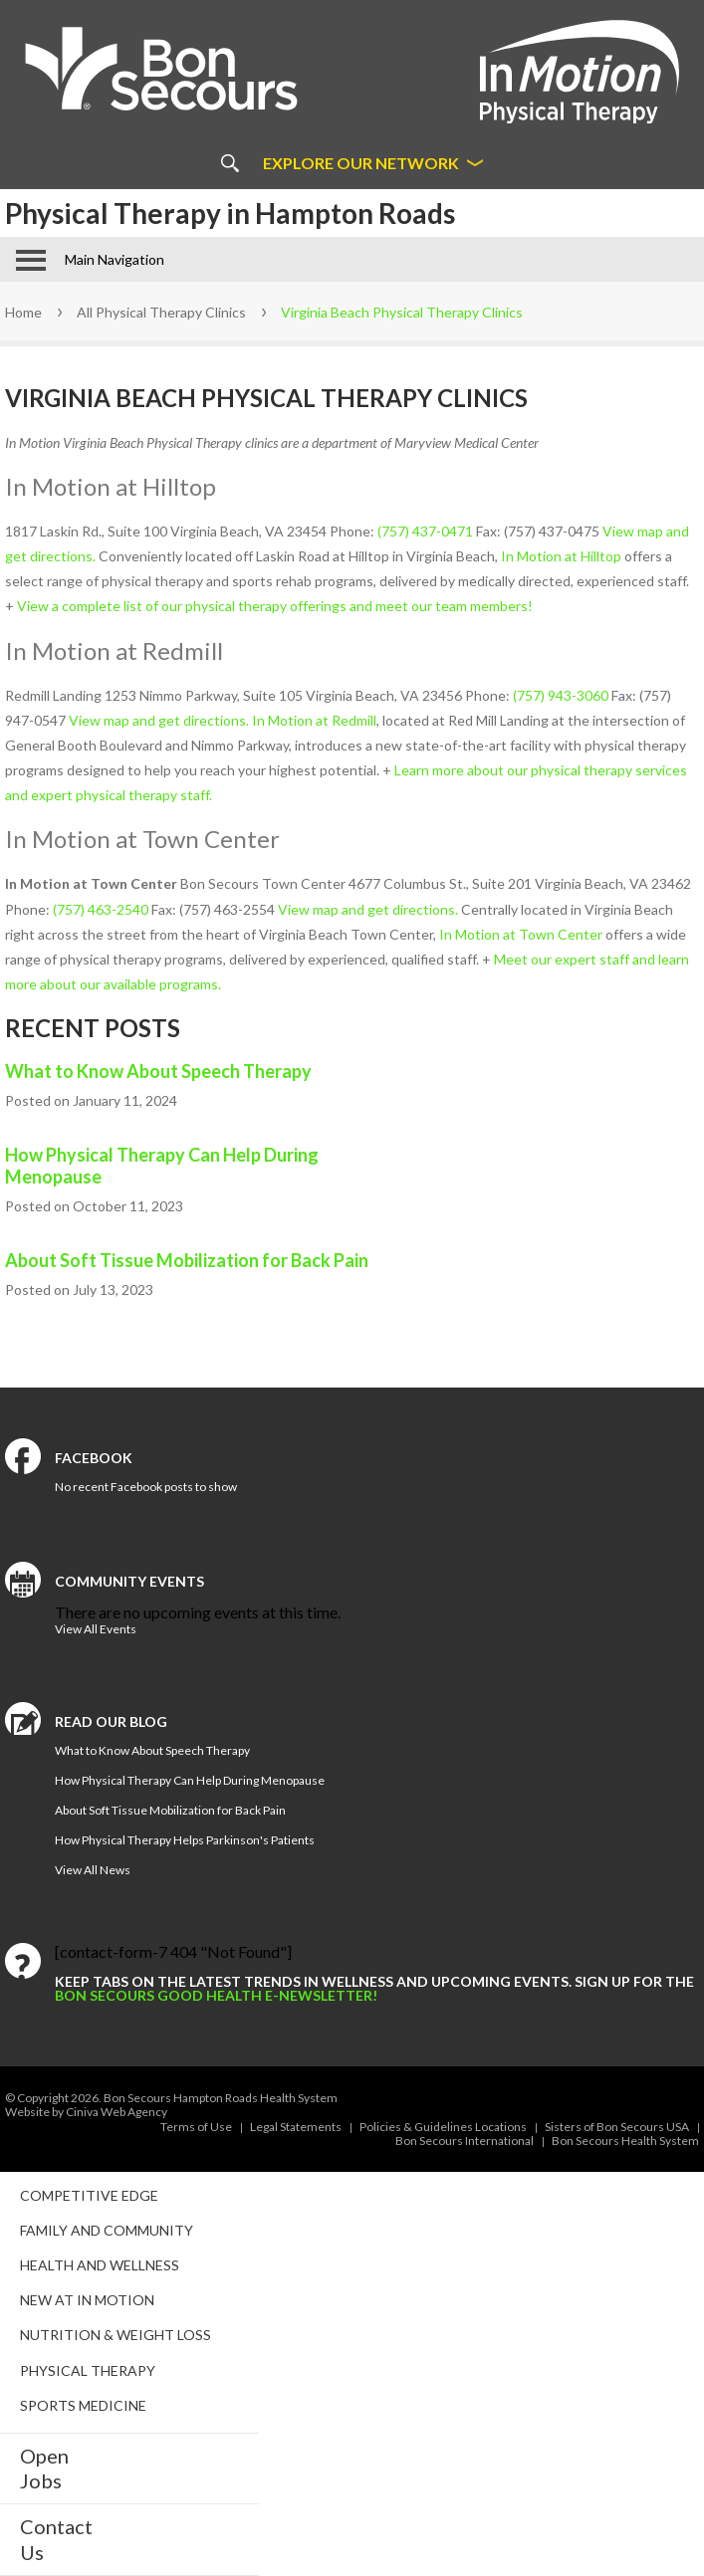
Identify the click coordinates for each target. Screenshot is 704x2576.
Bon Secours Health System (625, 2140)
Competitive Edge (89, 2195)
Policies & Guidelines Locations (443, 2126)
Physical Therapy (87, 2370)
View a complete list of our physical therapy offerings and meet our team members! (275, 605)
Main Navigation (114, 259)
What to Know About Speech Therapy (158, 1071)
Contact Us (56, 2538)
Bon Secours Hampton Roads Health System (221, 2097)
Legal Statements (296, 2126)
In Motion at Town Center (520, 934)
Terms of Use (196, 2126)
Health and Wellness (99, 2264)
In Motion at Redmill (314, 720)
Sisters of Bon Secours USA (617, 2126)
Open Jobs (44, 2468)
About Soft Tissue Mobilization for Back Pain (186, 1260)
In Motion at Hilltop (561, 555)
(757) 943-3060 (560, 695)
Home (23, 312)
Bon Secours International (464, 2140)
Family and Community (106, 2230)
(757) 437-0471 (425, 531)
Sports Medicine (83, 2405)
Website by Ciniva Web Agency (86, 2111)
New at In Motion (87, 2299)
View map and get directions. (157, 720)
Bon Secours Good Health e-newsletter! (216, 1995)
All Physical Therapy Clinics (161, 312)
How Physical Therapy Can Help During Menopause (162, 1165)
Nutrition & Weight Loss (115, 2334)
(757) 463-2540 (100, 909)
